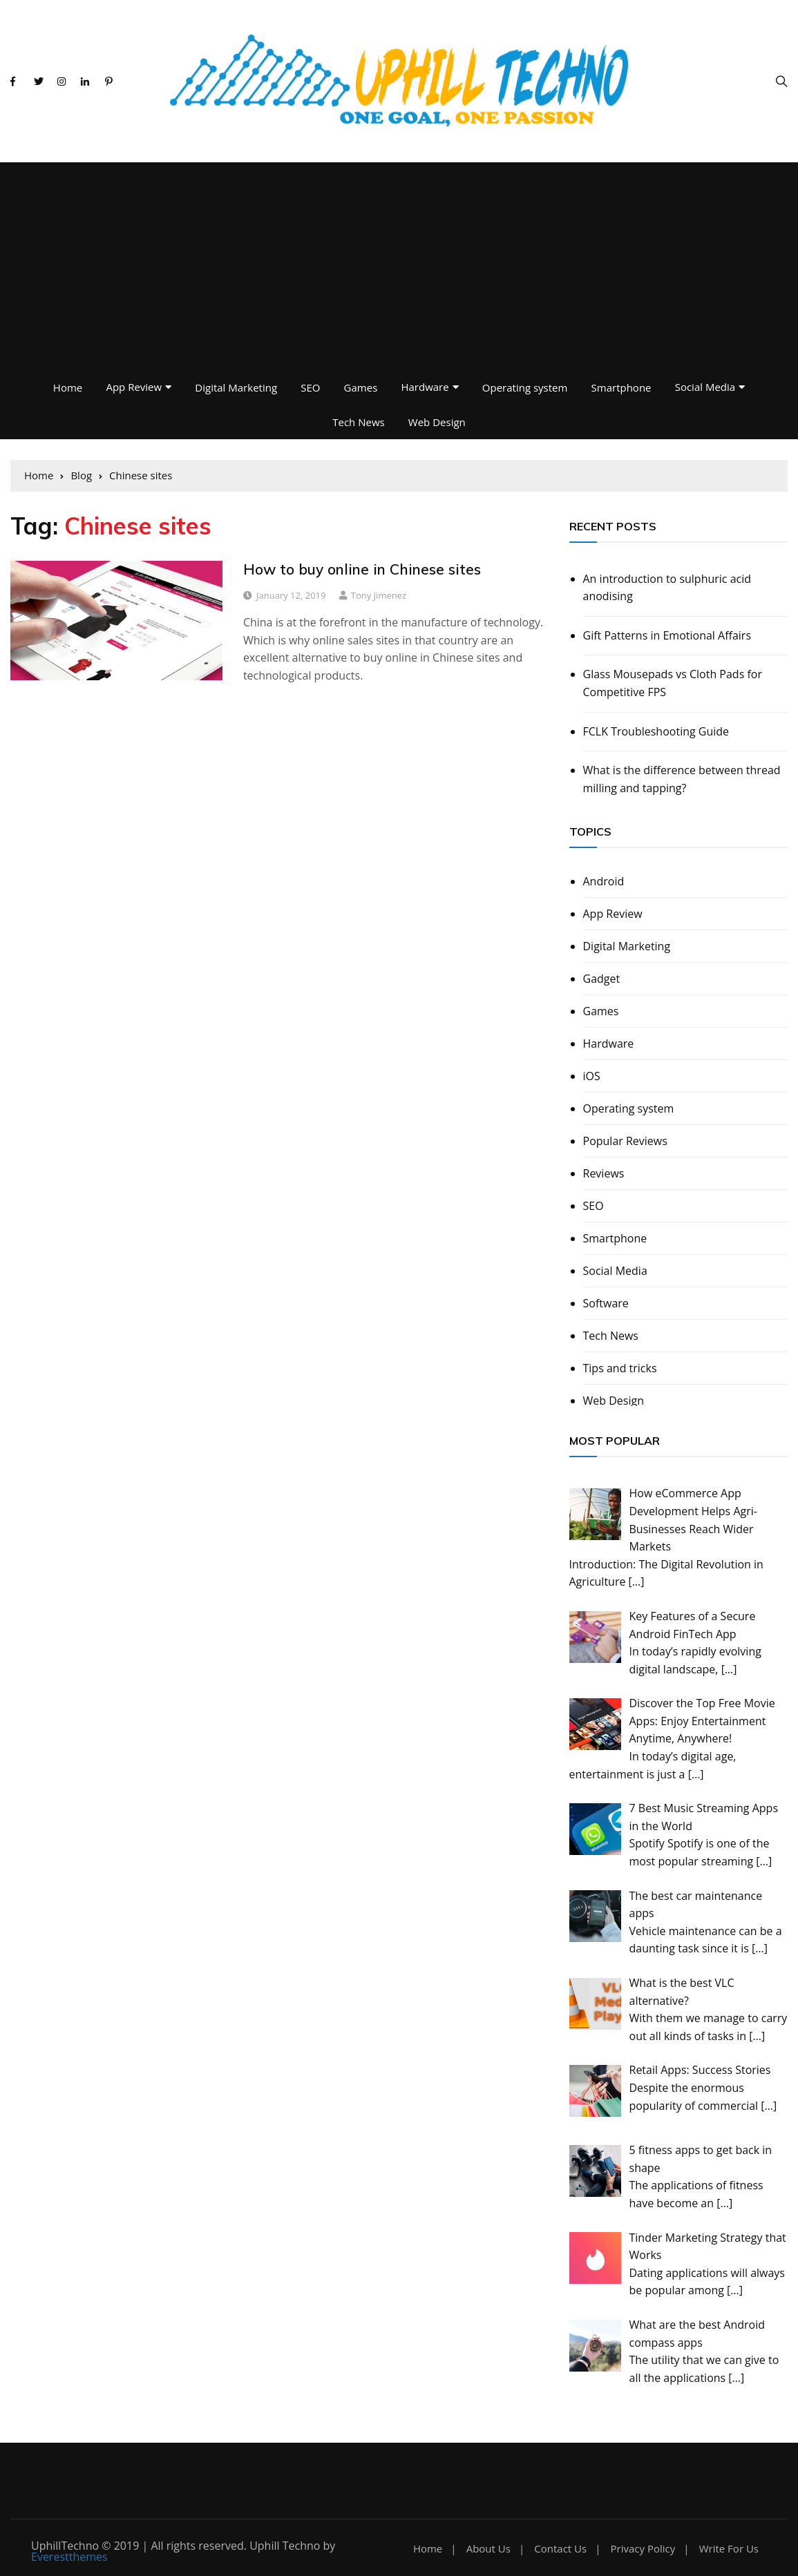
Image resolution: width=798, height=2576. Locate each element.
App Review (134, 387)
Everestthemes (69, 2556)
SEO (310, 387)
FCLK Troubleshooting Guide (656, 731)
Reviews (604, 1173)
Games (361, 387)
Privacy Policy (643, 2549)
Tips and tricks (620, 1368)
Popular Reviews (625, 1140)
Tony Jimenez (378, 595)
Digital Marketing (236, 387)
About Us (488, 2549)
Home (67, 387)
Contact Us (560, 2549)
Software (606, 1303)
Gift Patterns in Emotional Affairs (667, 635)
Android (604, 881)
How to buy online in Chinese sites (362, 569)
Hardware (424, 387)
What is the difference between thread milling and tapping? (682, 779)
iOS (591, 1076)
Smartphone (621, 387)
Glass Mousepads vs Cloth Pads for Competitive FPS (672, 683)
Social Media (705, 387)
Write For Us (729, 2549)
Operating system (525, 387)
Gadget (601, 978)
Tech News (358, 422)
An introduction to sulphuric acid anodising (667, 587)
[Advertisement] (399, 266)
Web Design (437, 422)
